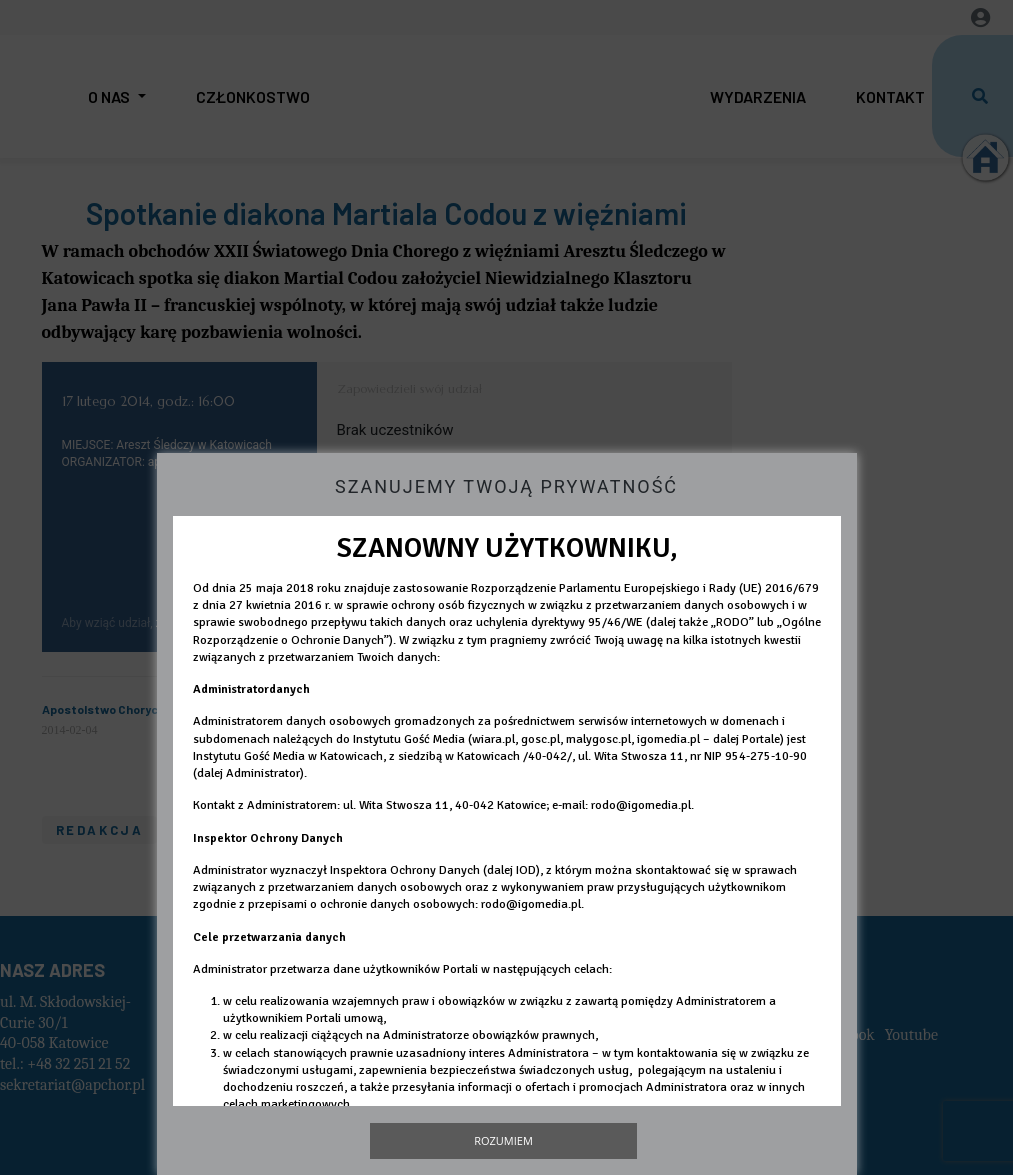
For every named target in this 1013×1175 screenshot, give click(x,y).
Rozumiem (503, 1140)
